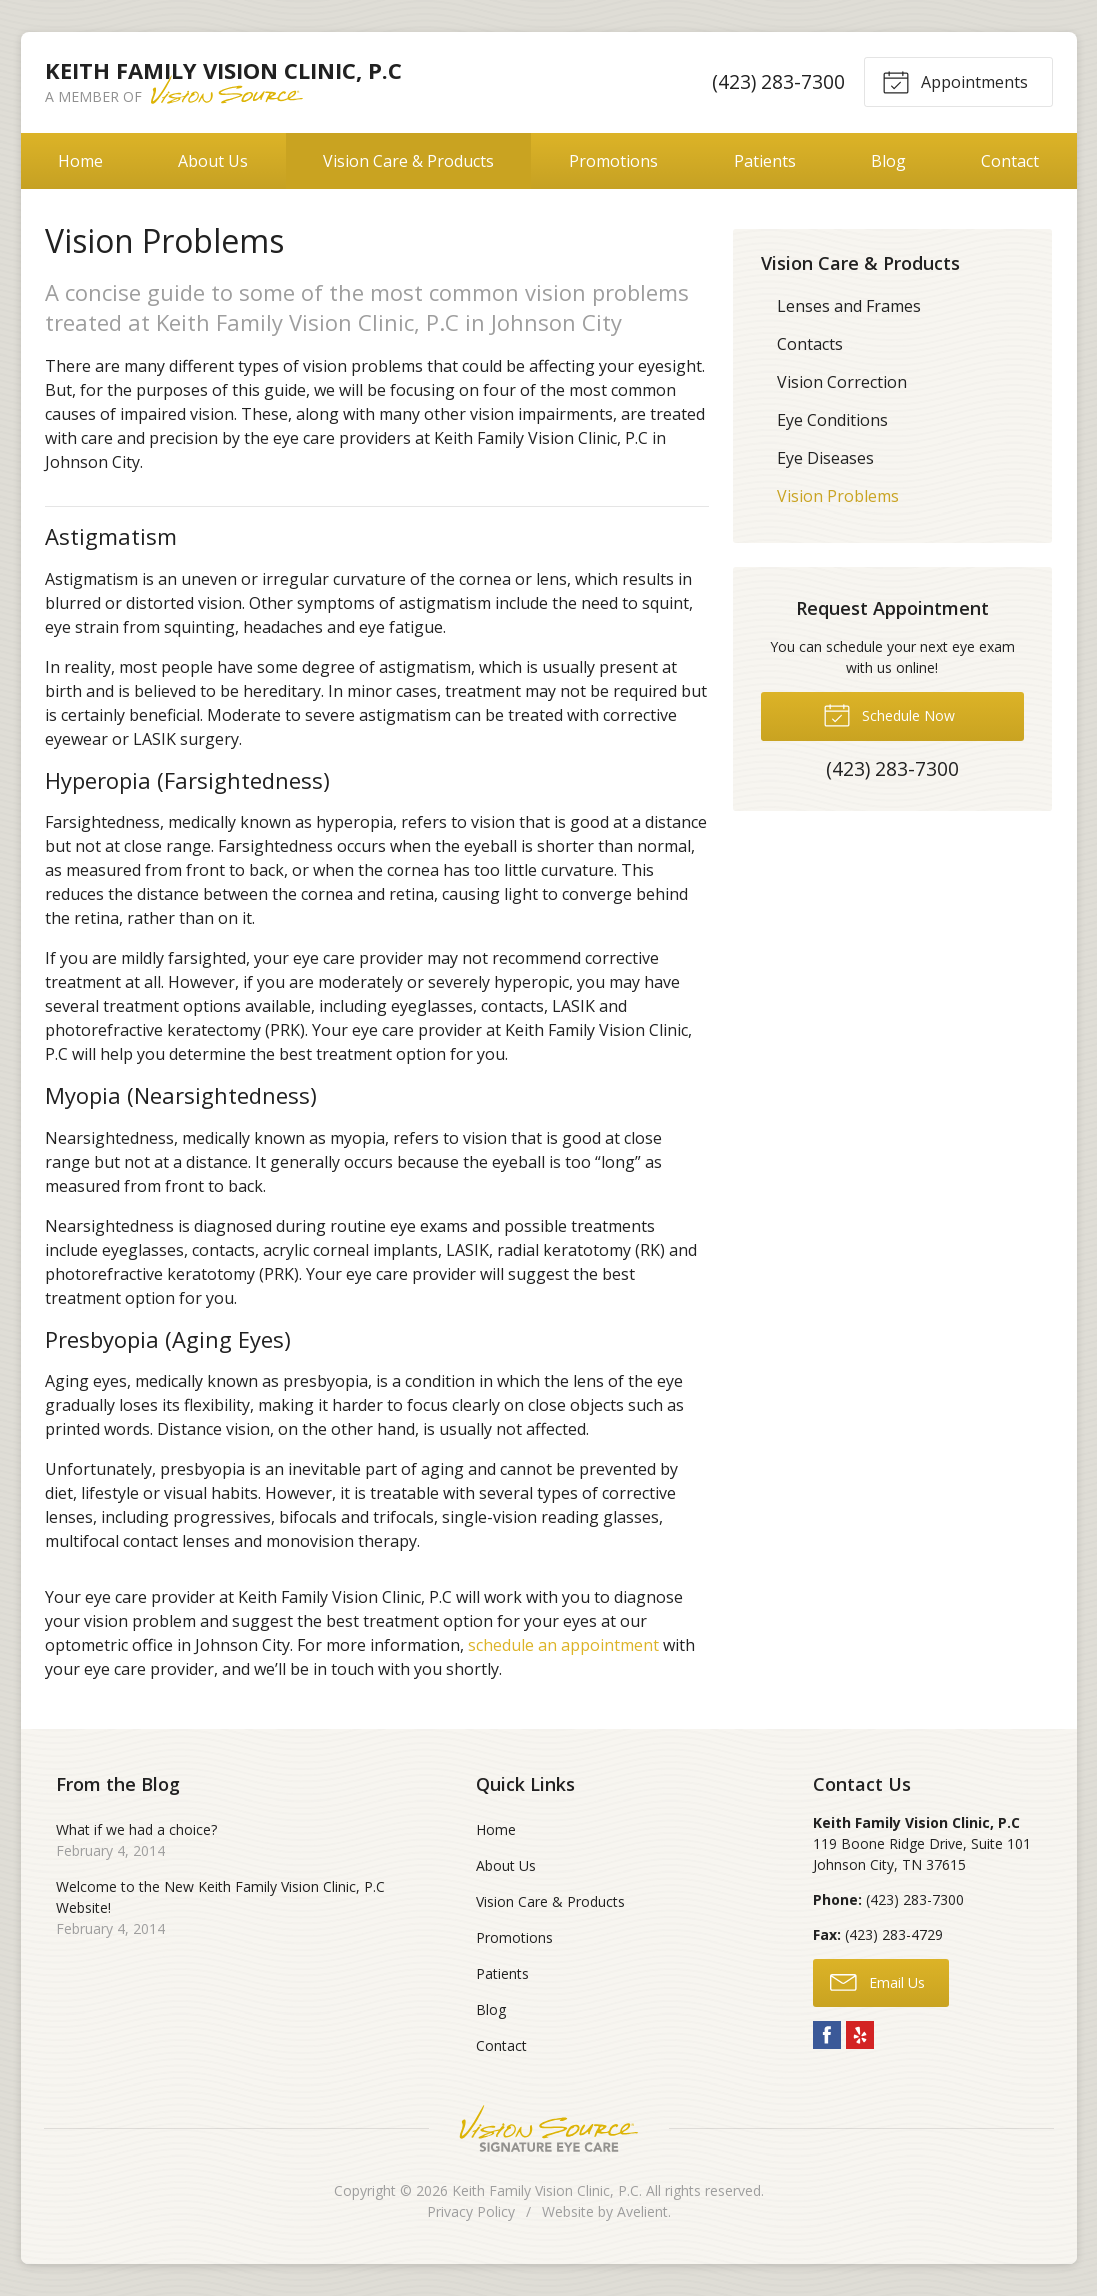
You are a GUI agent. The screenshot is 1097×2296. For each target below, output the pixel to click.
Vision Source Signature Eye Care (549, 2128)
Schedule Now (889, 714)
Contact (1010, 161)
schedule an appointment (563, 1645)
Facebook (827, 2035)
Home (80, 161)
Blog (888, 161)
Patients (765, 161)
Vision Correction (842, 382)
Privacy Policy (471, 2211)
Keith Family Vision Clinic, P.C (545, 2190)
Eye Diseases (825, 458)
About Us (213, 161)
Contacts (810, 344)
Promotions (613, 161)
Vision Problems (838, 496)
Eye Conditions (832, 420)
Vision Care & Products (408, 161)
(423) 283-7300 (777, 81)
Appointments (955, 81)
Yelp (860, 2035)
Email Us (877, 1981)
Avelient (642, 2211)
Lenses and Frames (849, 306)
